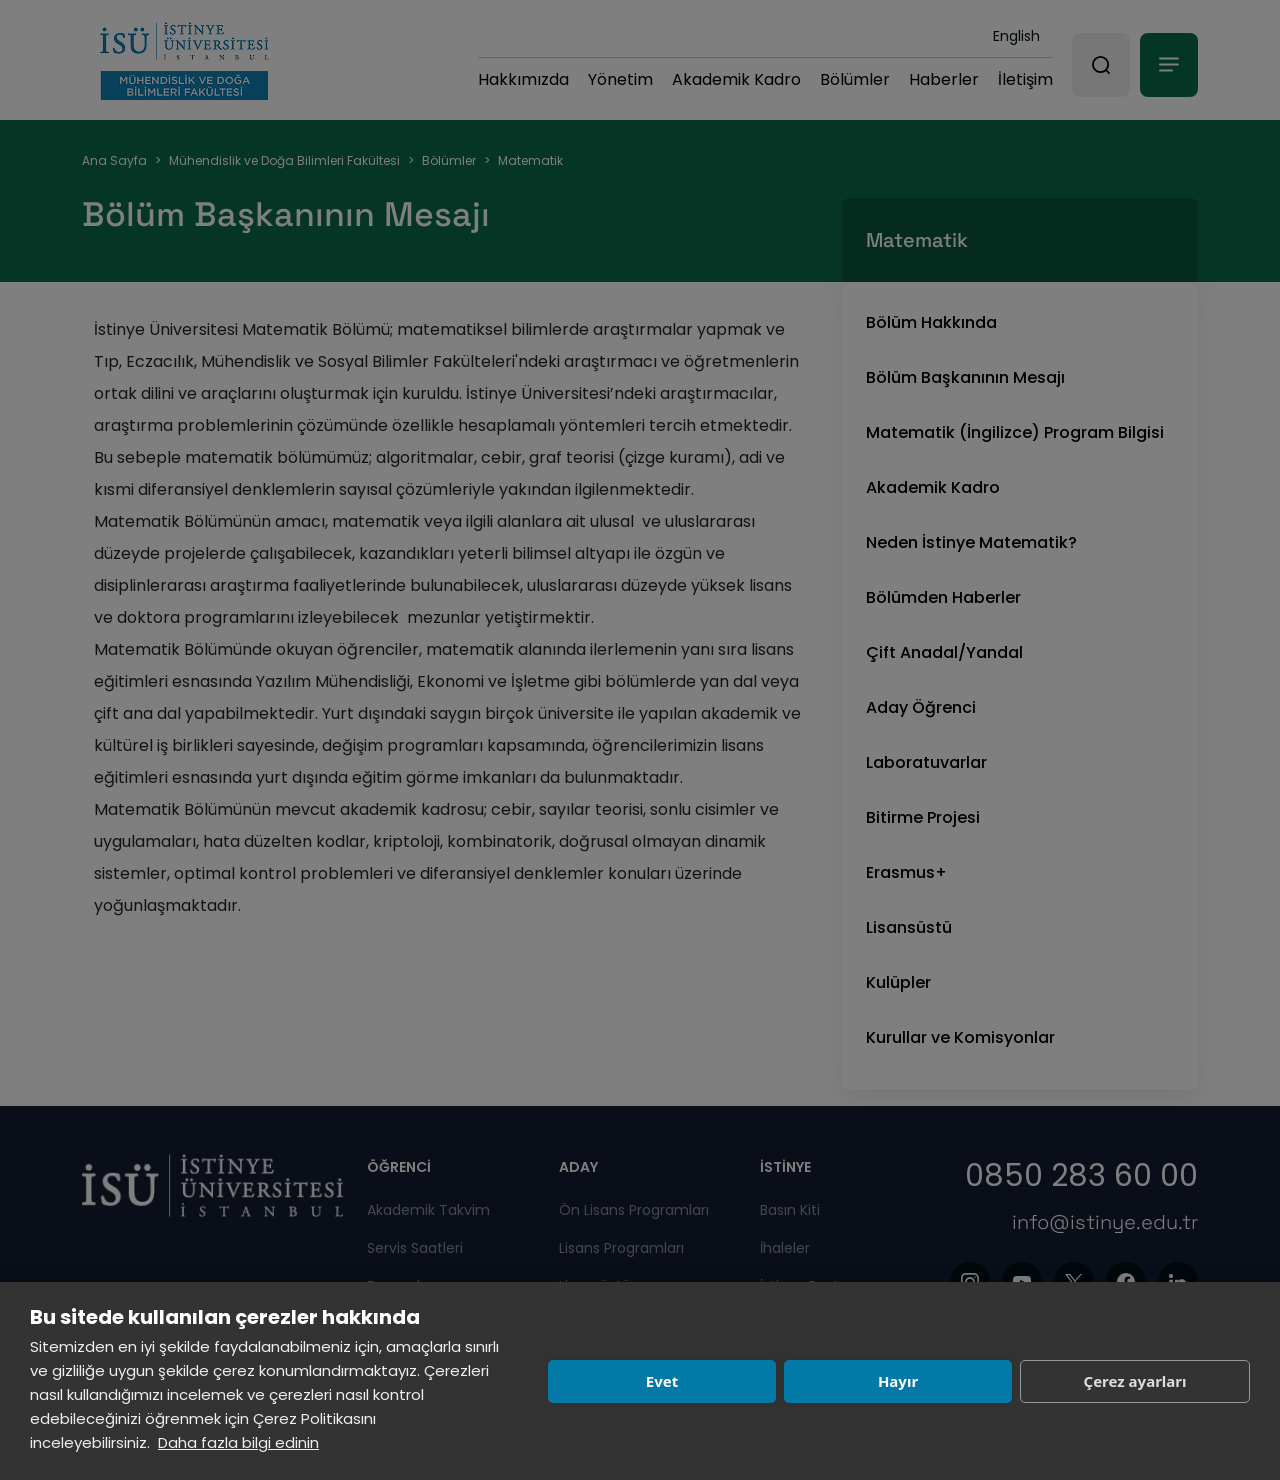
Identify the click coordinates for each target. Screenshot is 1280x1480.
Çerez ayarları (1135, 1381)
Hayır (898, 1381)
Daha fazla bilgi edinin (238, 1442)
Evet (662, 1381)
